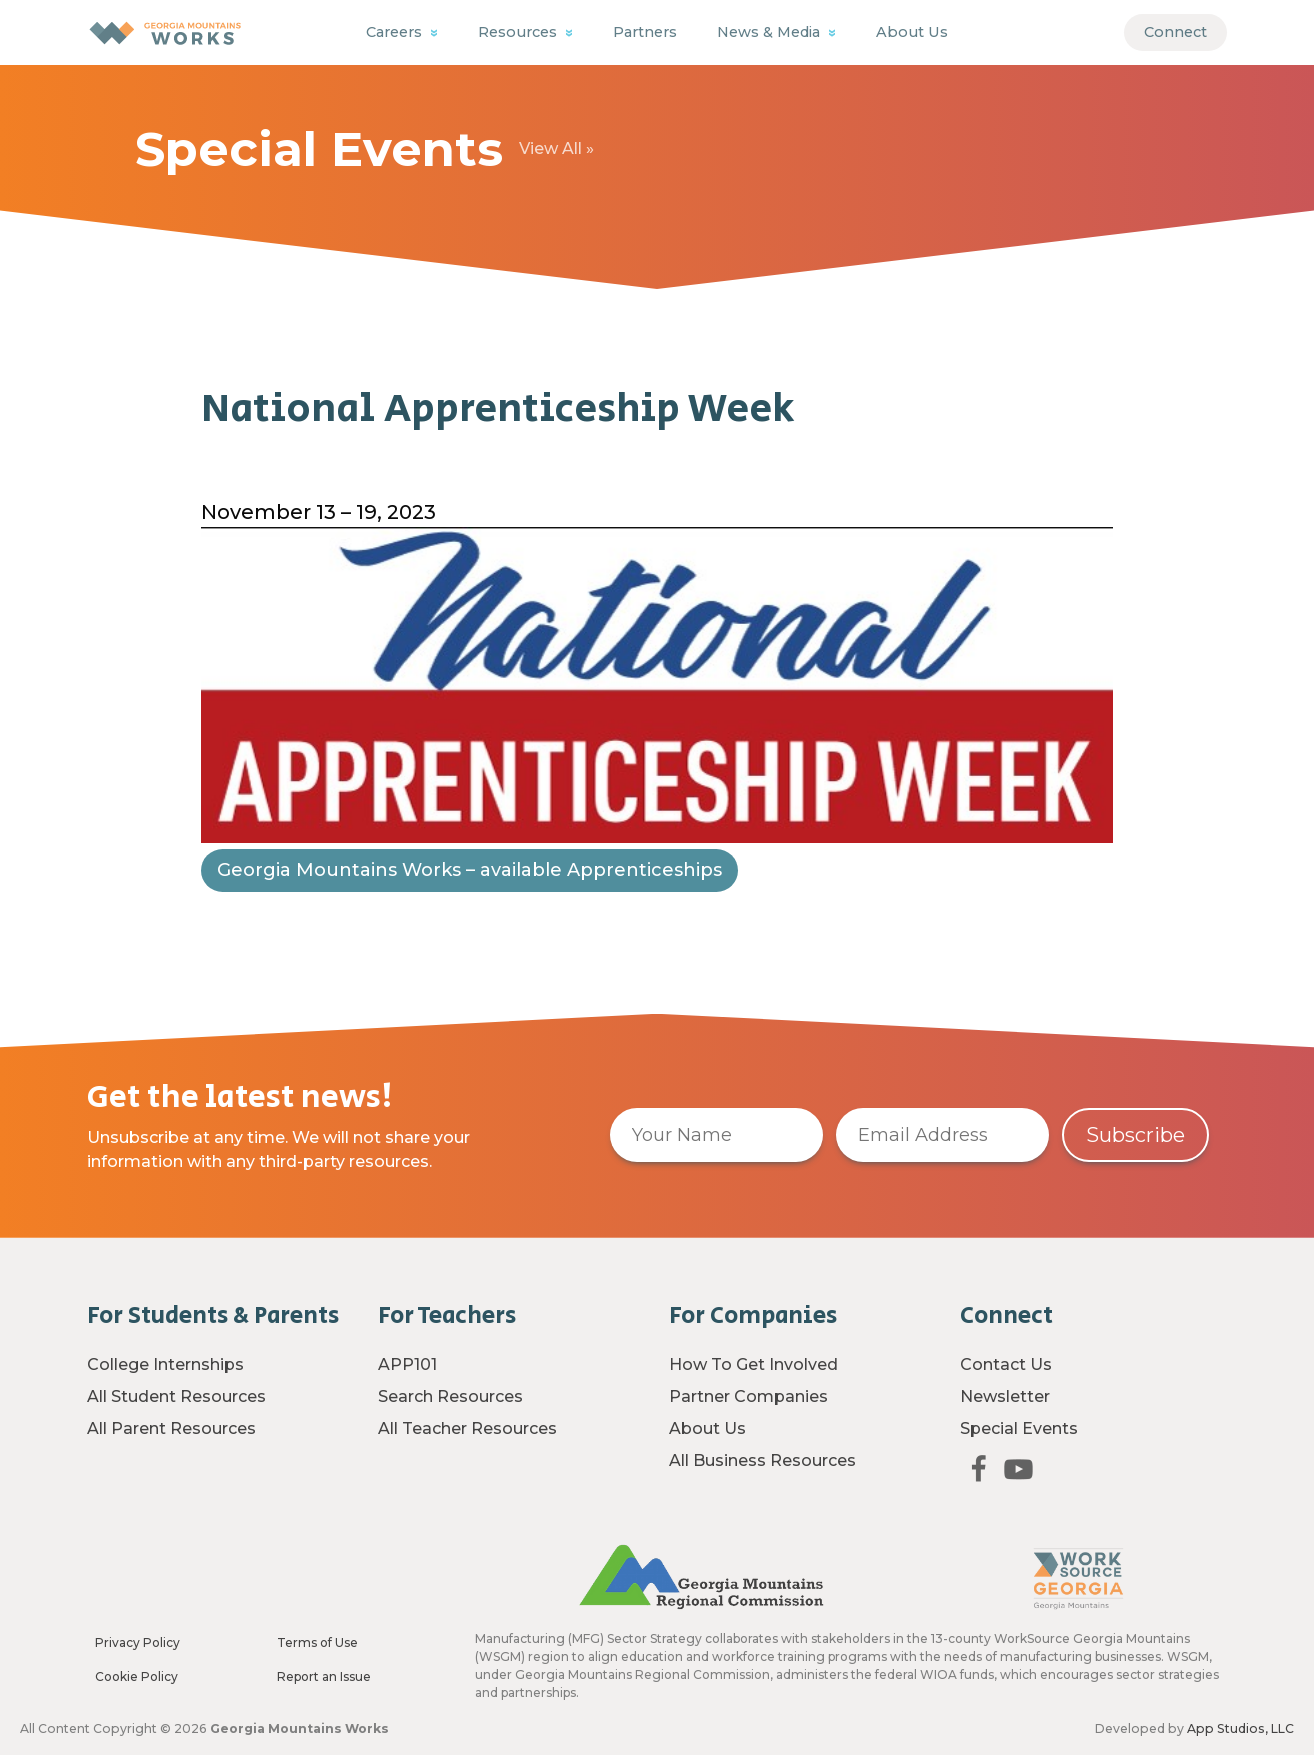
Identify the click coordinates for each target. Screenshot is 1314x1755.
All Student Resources (176, 1396)
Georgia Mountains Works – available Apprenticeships (469, 903)
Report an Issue (324, 1676)
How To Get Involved (753, 1364)
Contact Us (1006, 1364)
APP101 (407, 1364)
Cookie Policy (136, 1676)
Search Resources (450, 1396)
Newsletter (1005, 1396)
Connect (1175, 32)
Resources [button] (519, 32)
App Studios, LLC (1240, 1728)
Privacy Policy (137, 1642)
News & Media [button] (770, 32)
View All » (556, 148)
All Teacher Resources (467, 1428)
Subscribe (1135, 1135)
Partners (645, 32)
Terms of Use (317, 1642)
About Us (912, 32)
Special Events (1019, 1428)
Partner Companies (748, 1396)
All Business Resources (762, 1460)
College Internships (165, 1364)
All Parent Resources (171, 1428)
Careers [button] (396, 32)
